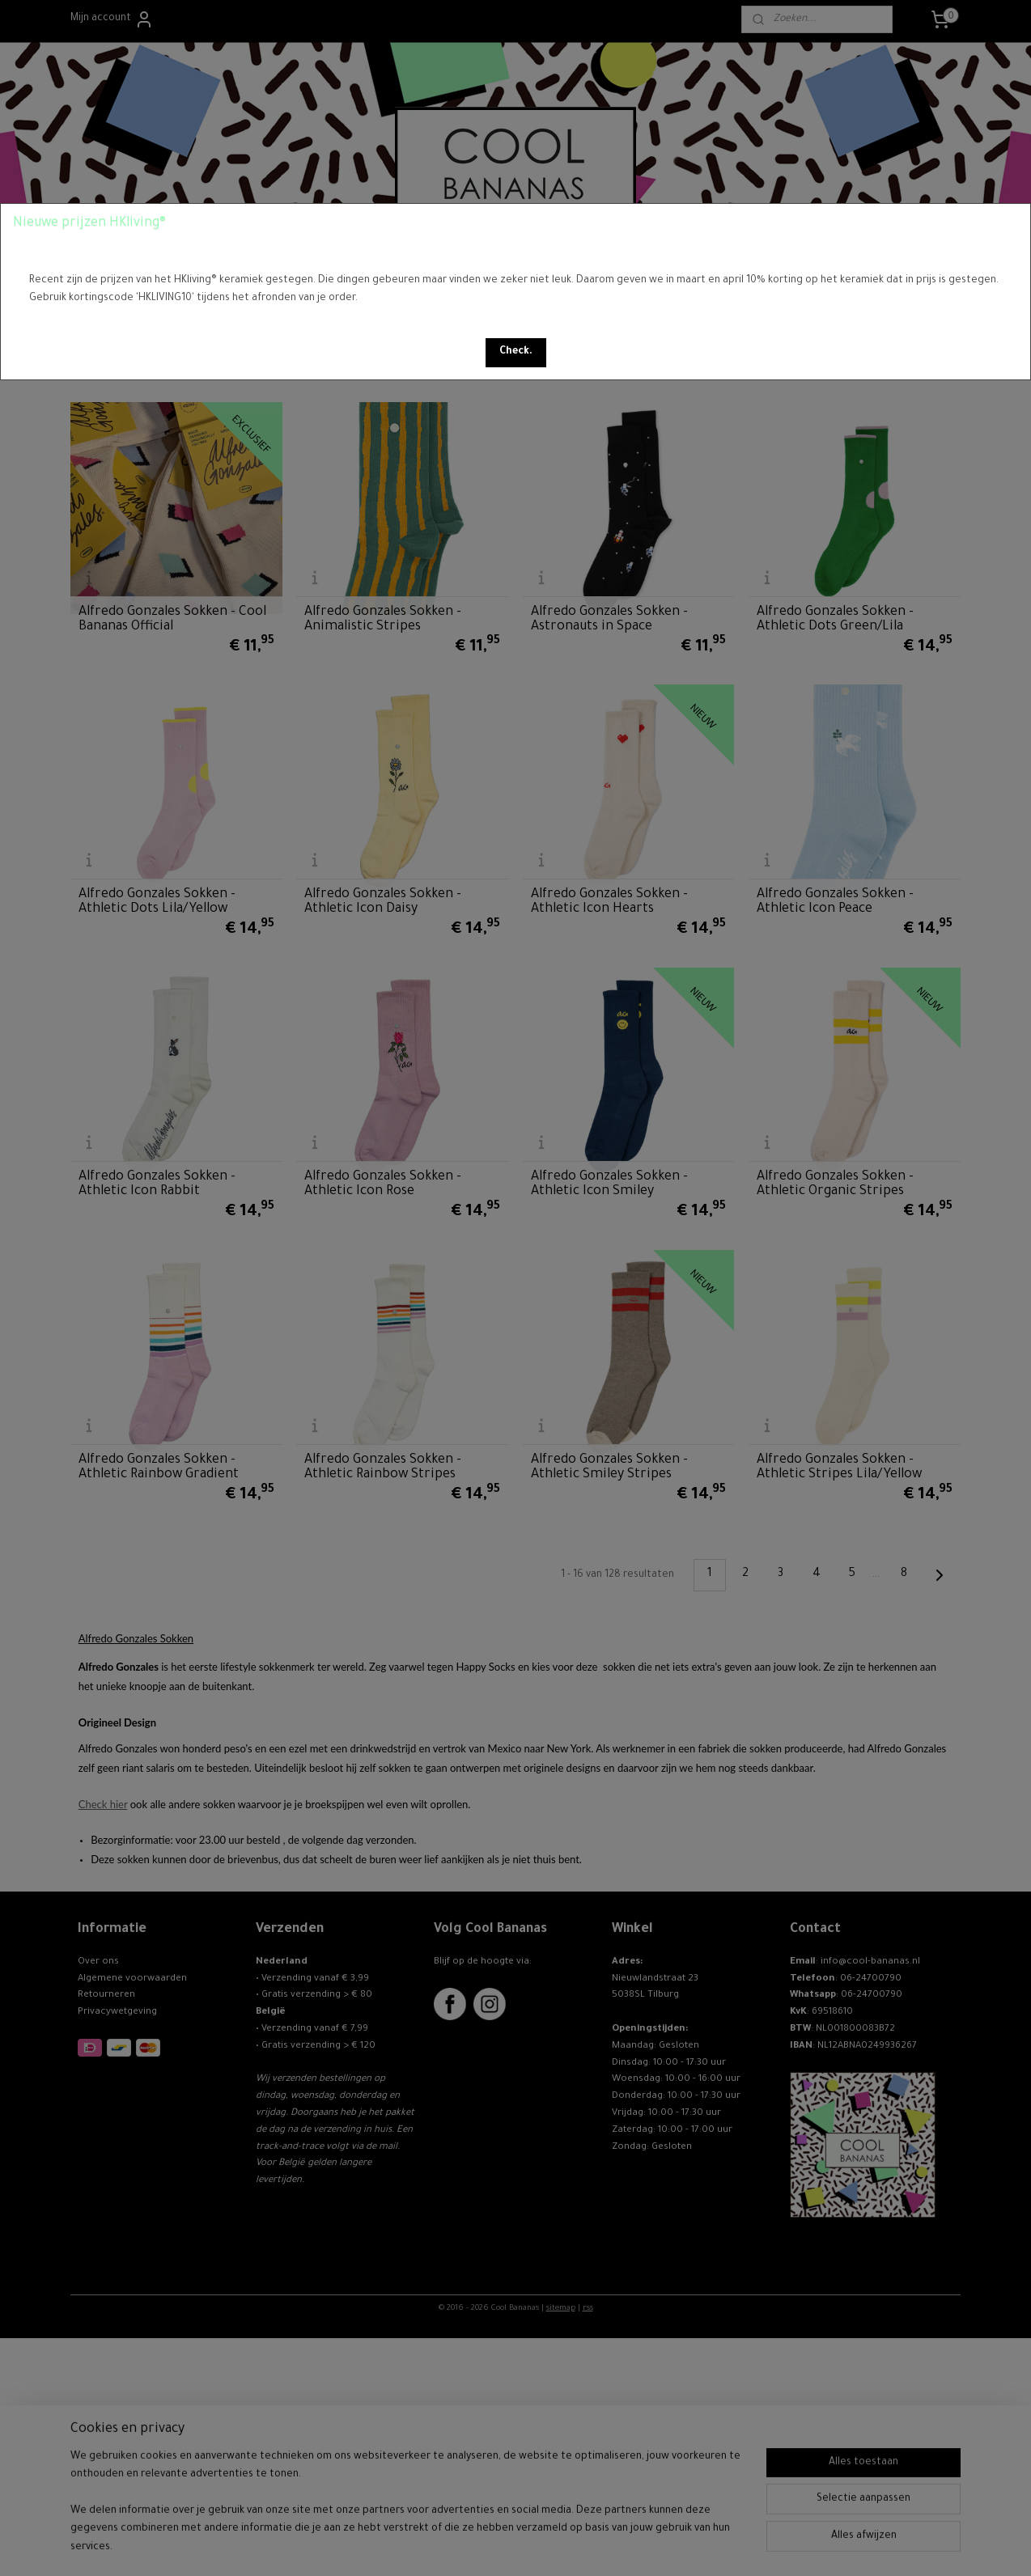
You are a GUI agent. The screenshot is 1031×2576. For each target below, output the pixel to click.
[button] (516, 352)
